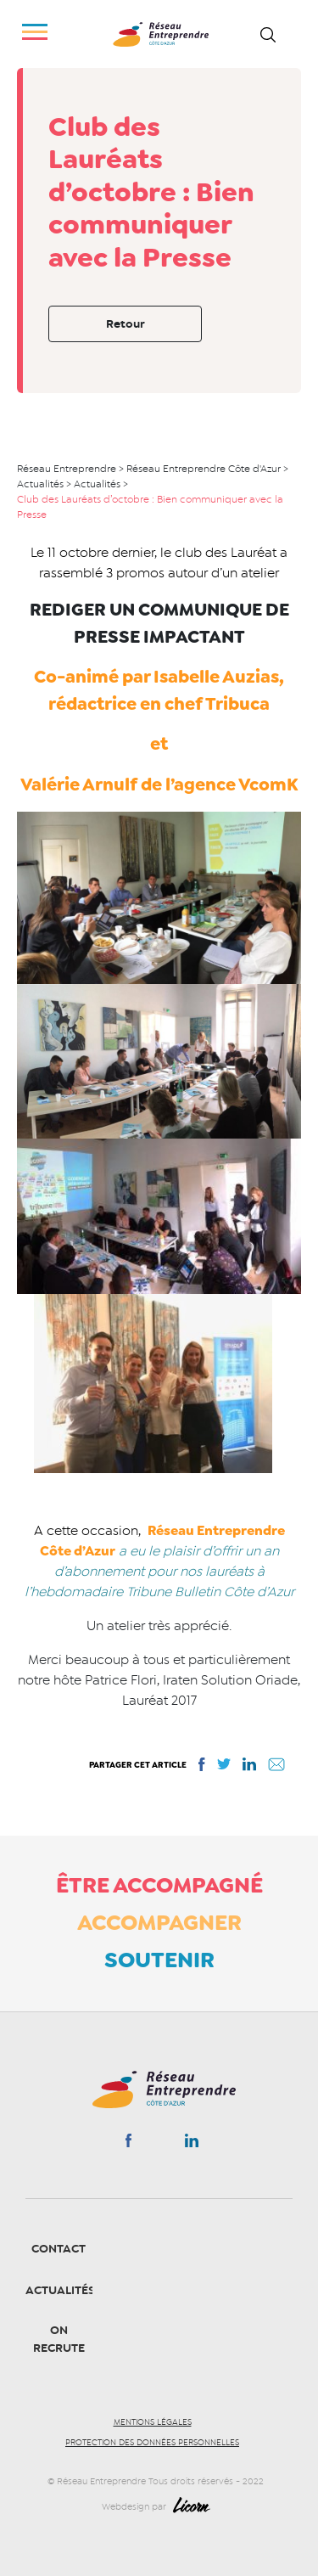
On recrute (59, 2339)
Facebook (128, 2144)
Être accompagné (159, 1884)
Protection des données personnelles (152, 2443)
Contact (58, 2248)
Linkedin (191, 2144)
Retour (125, 324)
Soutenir (159, 1959)
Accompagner (159, 1922)
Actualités (60, 2290)
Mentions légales (153, 2422)
